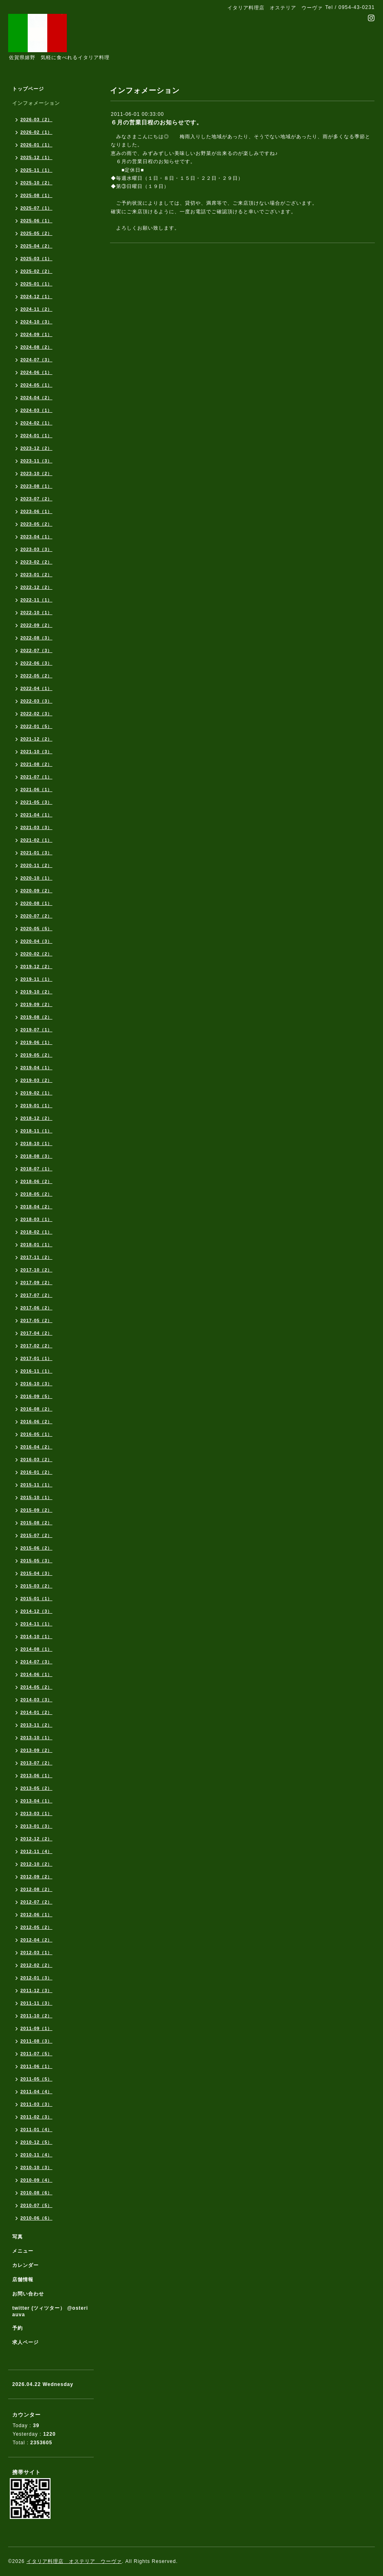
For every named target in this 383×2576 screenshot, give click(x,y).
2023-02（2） (36, 561)
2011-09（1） (36, 2028)
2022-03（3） (36, 701)
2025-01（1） (36, 283)
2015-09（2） (36, 1510)
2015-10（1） (36, 1497)
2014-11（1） (36, 1623)
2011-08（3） (36, 2041)
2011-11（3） (36, 2003)
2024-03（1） (36, 410)
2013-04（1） (36, 1800)
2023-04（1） (36, 536)
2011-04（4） (36, 2091)
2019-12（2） (36, 966)
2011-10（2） (36, 2015)
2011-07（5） (36, 2053)
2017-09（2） (36, 1282)
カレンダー (25, 2265)
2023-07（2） (36, 498)
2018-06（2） (36, 1181)
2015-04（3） (36, 1573)
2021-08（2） (36, 764)
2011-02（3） (36, 2116)
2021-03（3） (36, 827)
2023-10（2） (36, 473)
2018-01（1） (36, 1244)
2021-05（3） (36, 802)
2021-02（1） (36, 840)
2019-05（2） (36, 1055)
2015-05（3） (36, 1560)
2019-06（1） (36, 1042)
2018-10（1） (36, 1143)
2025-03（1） (36, 258)
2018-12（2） (36, 1118)
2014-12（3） (36, 1611)
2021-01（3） (36, 852)
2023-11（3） (36, 460)
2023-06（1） (36, 511)
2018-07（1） (36, 1168)
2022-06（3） (36, 663)
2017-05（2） (36, 1320)
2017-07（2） (36, 1295)
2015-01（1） (36, 1598)
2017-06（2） (36, 1307)
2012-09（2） (36, 1876)
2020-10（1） (36, 878)
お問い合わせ (28, 2294)
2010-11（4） (36, 2154)
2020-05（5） (36, 928)
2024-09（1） (36, 334)
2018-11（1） (36, 1130)
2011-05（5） (36, 2078)
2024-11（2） (36, 309)
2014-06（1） (36, 1674)
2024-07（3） (36, 359)
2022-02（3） (36, 713)
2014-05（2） (36, 1687)
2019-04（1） (36, 1067)
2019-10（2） (36, 991)
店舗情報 (22, 2279)
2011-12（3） (36, 1990)
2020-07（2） (36, 915)
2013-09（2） (36, 1750)
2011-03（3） (36, 2104)
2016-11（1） (36, 1371)
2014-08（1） (36, 1649)
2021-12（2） (36, 738)
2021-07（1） (36, 776)
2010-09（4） (36, 2180)
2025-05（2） (36, 233)
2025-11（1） (36, 170)
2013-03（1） (36, 1813)
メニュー (22, 2251)
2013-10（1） (36, 1737)
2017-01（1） (36, 1358)
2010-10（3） (36, 2167)
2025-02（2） (36, 271)
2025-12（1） (36, 157)
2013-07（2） (36, 1762)
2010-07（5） (36, 2205)
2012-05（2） (36, 1927)
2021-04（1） (36, 814)
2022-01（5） (36, 726)
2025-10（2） (36, 182)
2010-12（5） (36, 2142)
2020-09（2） (36, 890)
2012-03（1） (36, 1952)
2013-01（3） (36, 1826)
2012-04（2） (36, 1939)
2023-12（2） (36, 448)
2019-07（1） (36, 1029)
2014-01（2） (36, 1712)
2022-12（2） (36, 587)
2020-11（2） (36, 865)
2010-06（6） (36, 2218)
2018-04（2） (36, 1206)
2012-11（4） (36, 1851)
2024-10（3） (36, 321)
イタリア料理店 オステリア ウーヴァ (74, 2561)
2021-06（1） (36, 789)
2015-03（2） (36, 1585)
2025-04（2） (36, 245)
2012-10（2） (36, 1864)
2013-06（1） (36, 1775)
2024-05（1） (36, 385)
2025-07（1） (36, 208)
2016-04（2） (36, 1446)
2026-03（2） (36, 119)
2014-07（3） (36, 1661)
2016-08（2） (36, 1408)
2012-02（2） (36, 1965)
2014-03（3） (36, 1699)
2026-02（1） (36, 132)
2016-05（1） (36, 1434)
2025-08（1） (36, 195)
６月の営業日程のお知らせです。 (157, 122)
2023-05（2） (36, 524)
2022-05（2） (36, 675)
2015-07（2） (36, 1535)
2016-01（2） (36, 1472)
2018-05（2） (36, 1194)
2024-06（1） (36, 372)
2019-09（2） (36, 1004)
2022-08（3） (36, 637)
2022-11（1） (36, 599)
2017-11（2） (36, 1257)
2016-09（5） (36, 1396)
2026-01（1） (36, 144)
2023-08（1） (36, 486)
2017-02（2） (36, 1345)
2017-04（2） (36, 1333)
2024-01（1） (36, 435)
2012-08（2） (36, 1889)
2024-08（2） (36, 347)
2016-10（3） (36, 1383)
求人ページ (25, 2342)
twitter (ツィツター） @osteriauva (50, 2311)
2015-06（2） (36, 1548)
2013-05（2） (36, 1788)
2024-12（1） (36, 296)
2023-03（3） (36, 549)
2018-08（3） (36, 1156)
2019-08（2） (36, 1017)
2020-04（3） (36, 941)
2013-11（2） (36, 1724)
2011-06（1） (36, 2066)
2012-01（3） (36, 1977)
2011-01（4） (36, 2129)
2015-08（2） (36, 1522)
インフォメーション (36, 103)
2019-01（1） (36, 1105)
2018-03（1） (36, 1219)
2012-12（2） (36, 1838)
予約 (17, 2328)
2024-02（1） (36, 422)
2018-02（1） (36, 1231)
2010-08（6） (36, 2192)
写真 (17, 2237)
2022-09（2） (36, 625)
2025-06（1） (36, 220)
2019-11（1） (36, 979)
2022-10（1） (36, 612)
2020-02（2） (36, 953)
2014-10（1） (36, 1636)
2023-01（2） (36, 574)
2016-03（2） (36, 1459)
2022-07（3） (36, 650)
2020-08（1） (36, 903)
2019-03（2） (36, 1080)
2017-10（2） (36, 1269)
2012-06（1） (36, 1914)
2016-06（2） (36, 1421)
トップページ (28, 89)
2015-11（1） (36, 1484)
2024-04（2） (36, 397)
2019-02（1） (36, 1092)
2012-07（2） (36, 1901)
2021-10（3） (36, 751)
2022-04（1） (36, 688)
